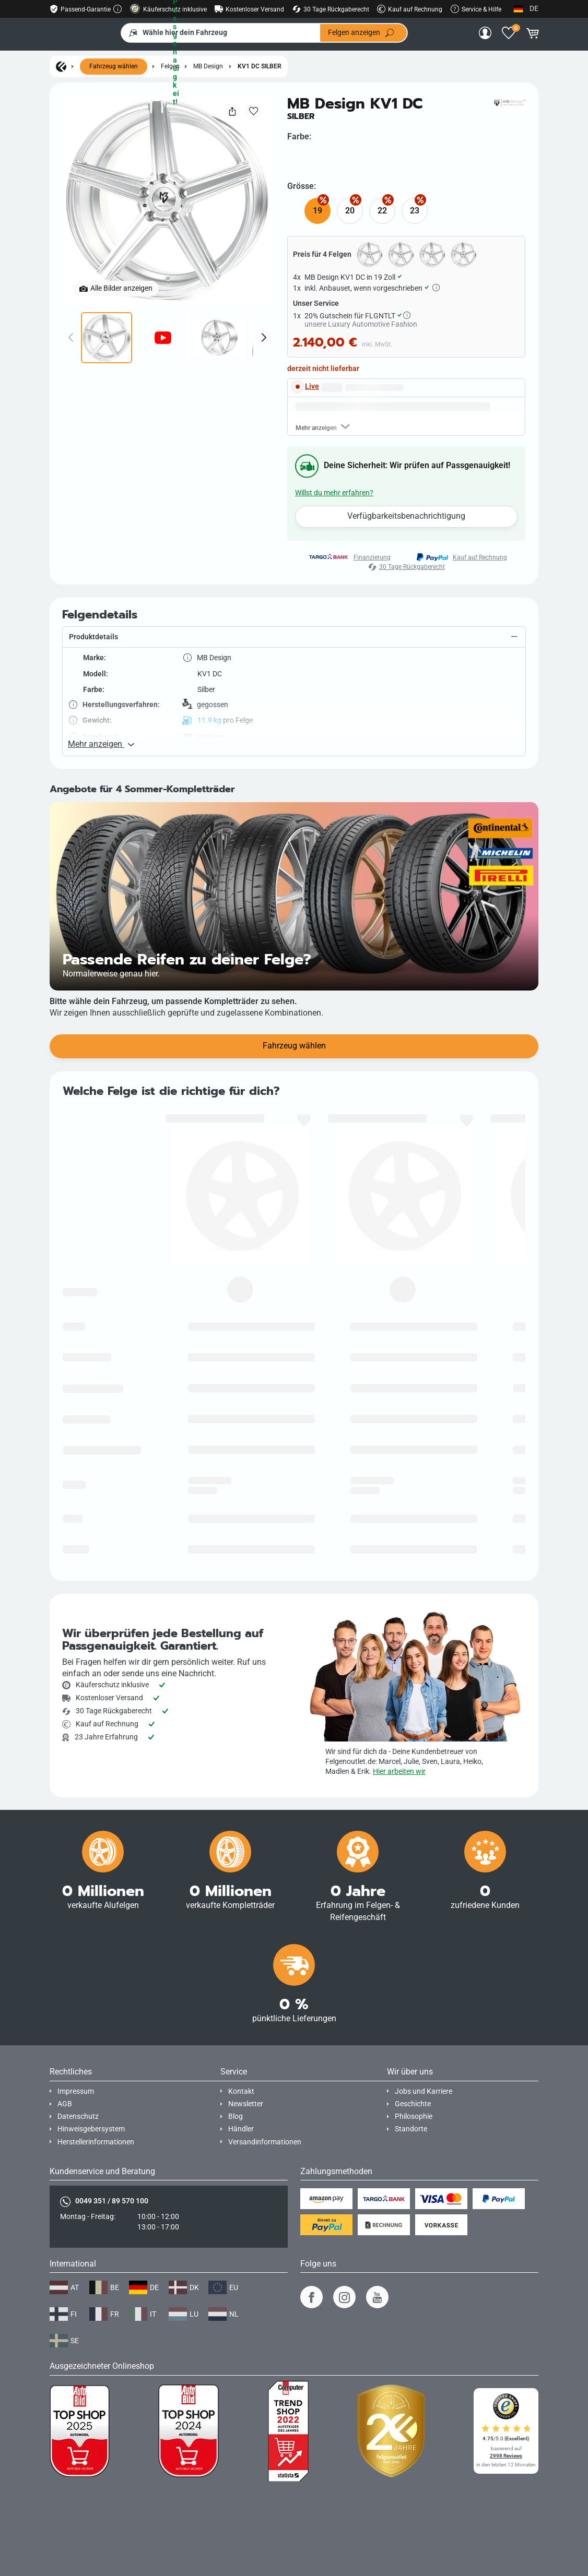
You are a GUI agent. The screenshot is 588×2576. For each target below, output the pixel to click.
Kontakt (241, 2028)
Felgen (170, 66)
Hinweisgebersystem (91, 2065)
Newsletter (245, 2040)
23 (414, 211)
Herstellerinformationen (95, 2078)
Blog (235, 2053)
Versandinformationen (264, 2078)
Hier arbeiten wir (399, 1708)
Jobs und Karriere (423, 2028)
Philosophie (413, 2053)
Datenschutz (78, 2053)
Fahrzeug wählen (113, 66)
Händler (241, 2065)
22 (382, 211)
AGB (64, 2040)
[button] (294, 715)
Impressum (75, 2028)
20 (350, 211)
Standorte (411, 2065)
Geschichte (413, 2040)
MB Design (208, 66)
